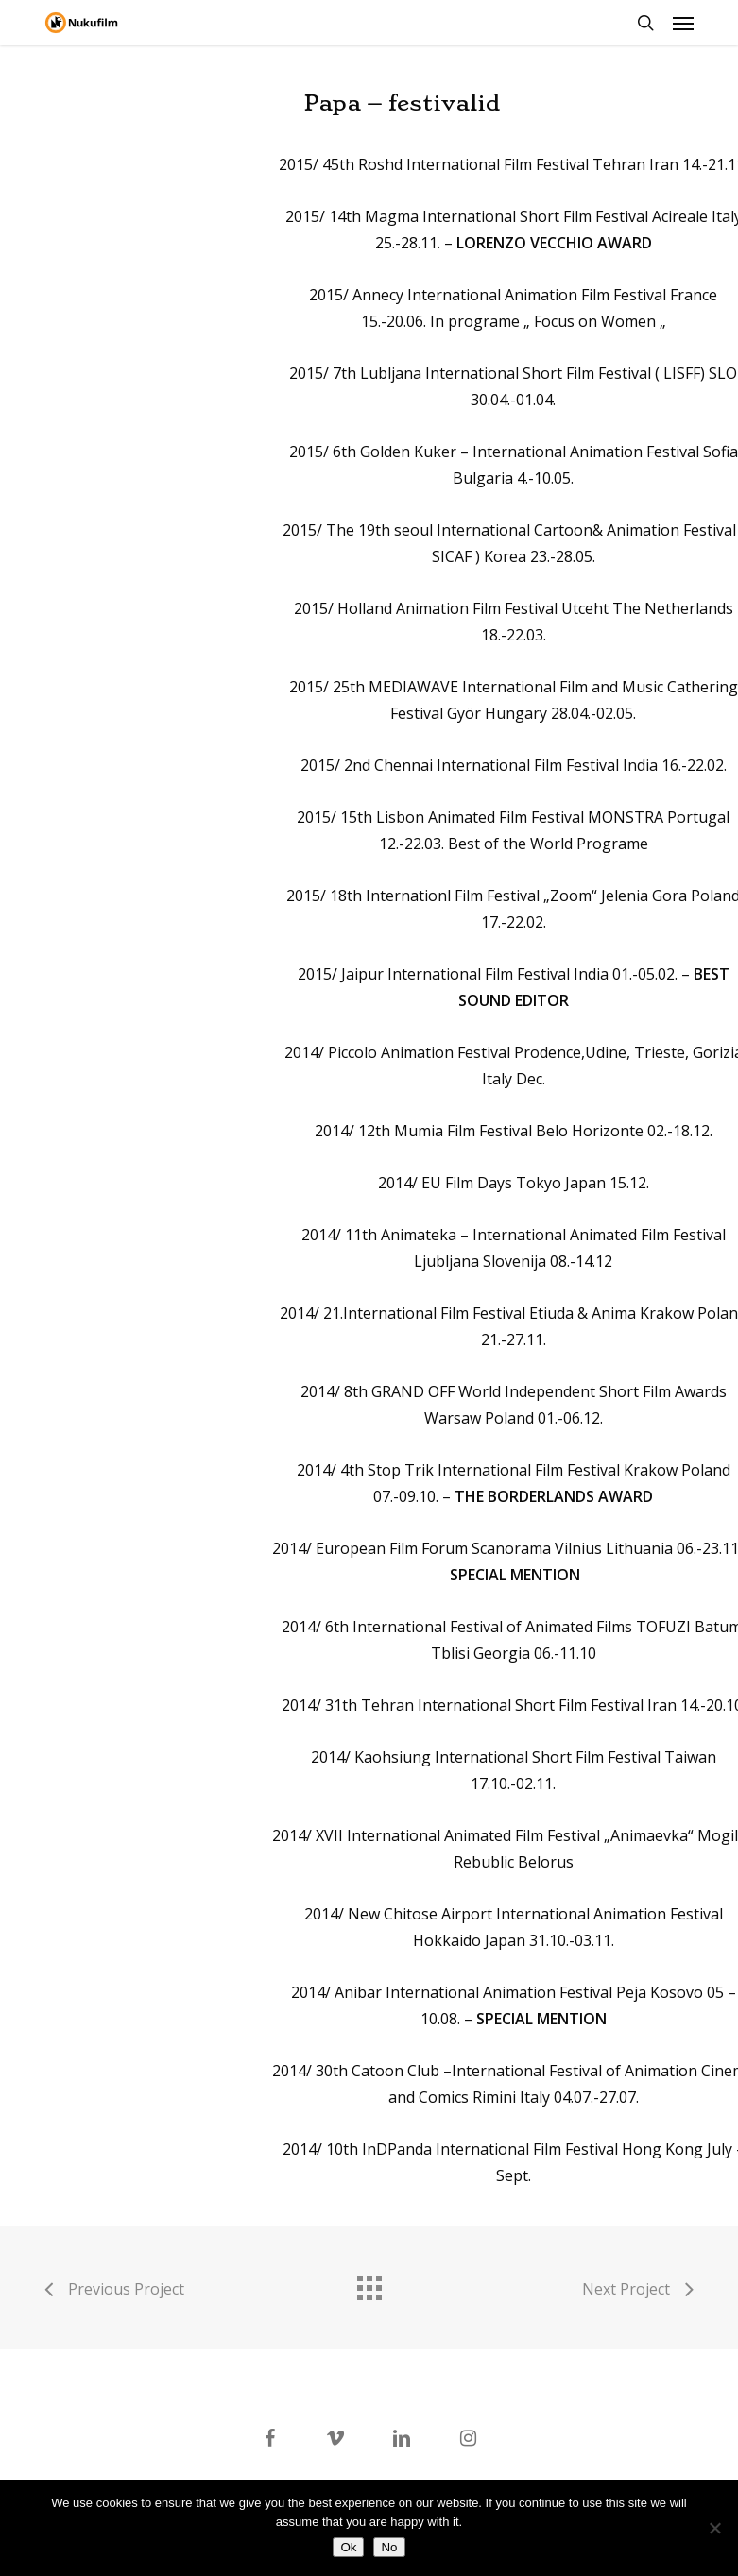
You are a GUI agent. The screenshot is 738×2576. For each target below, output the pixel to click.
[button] (683, 22)
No (389, 2547)
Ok (348, 2547)
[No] (714, 2527)
